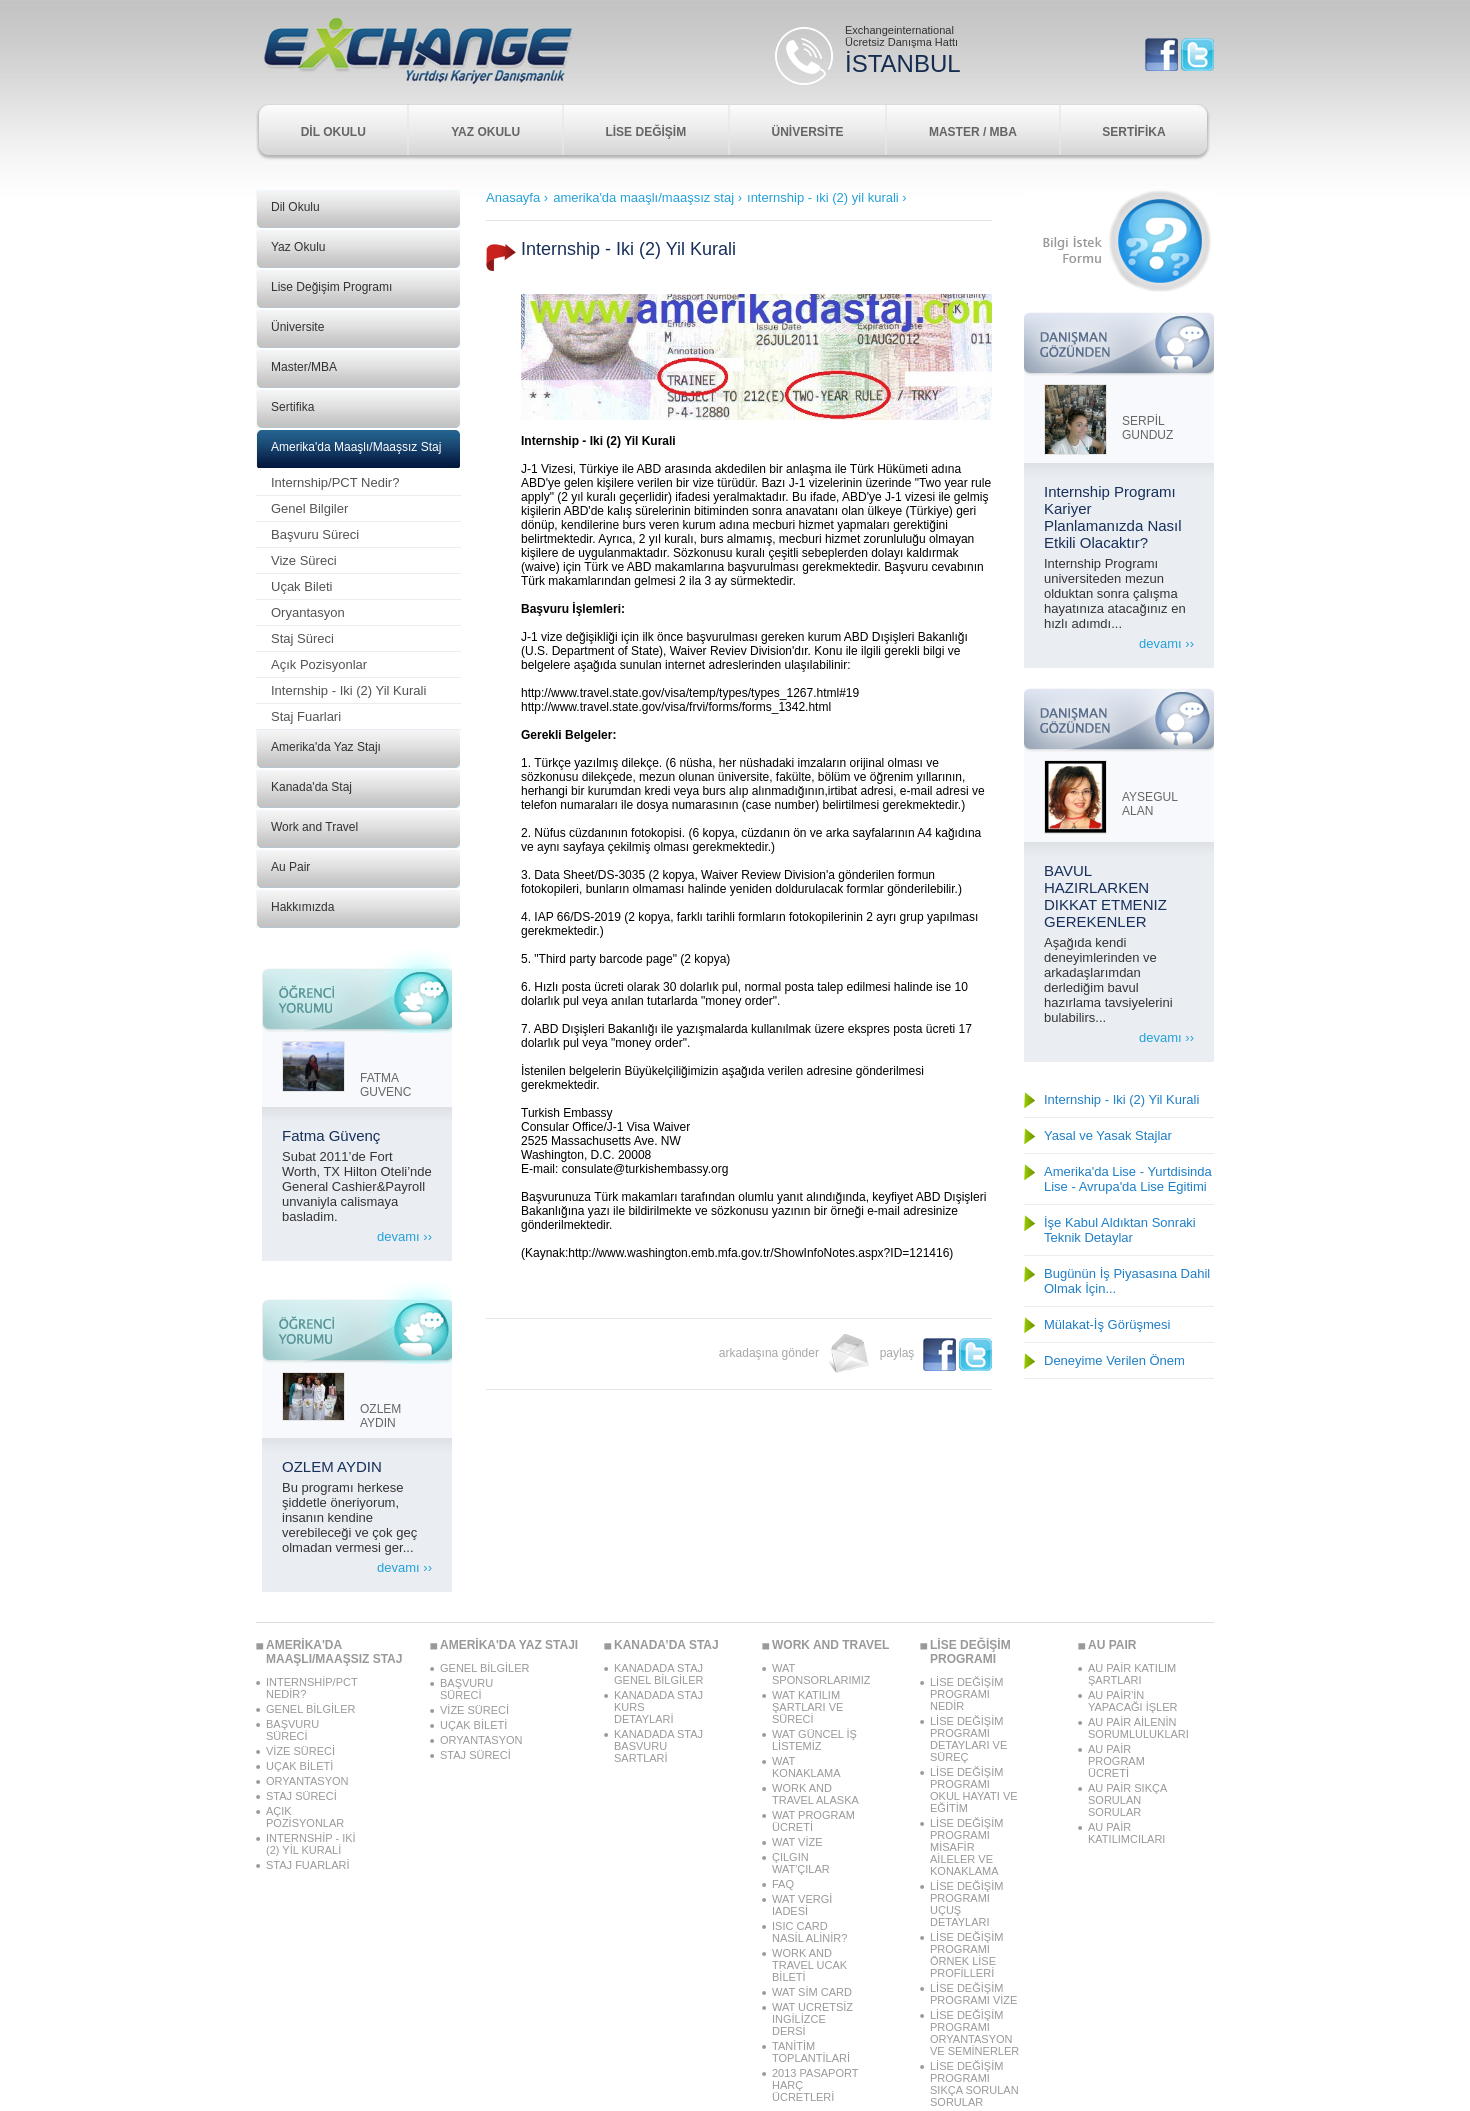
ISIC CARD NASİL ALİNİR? (809, 1932)
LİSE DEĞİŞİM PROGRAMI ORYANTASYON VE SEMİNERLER (974, 2033)
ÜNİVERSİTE (808, 132)
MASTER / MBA (973, 132)
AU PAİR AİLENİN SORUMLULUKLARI (1133, 1728)
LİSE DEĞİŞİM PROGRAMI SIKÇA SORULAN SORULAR (974, 2084)
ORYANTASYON (307, 1781)
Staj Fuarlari (306, 716)
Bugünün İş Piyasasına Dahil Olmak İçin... (1127, 1281)
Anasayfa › (517, 197)
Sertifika (292, 407)
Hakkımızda (302, 907)
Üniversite (297, 327)
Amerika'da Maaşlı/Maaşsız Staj (356, 447)
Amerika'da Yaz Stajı (326, 747)
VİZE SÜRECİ (300, 1751)
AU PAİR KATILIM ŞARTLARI (1132, 1674)
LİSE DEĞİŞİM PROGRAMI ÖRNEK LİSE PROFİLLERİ (966, 1955)
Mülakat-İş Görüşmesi (1107, 1324)
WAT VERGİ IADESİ (802, 1905)
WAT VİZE (797, 1842)
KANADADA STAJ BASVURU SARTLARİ (658, 1746)
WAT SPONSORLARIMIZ (817, 1674)
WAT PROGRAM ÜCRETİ (813, 1821)
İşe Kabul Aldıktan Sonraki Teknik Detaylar (1120, 1230)
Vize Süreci (304, 560)
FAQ (783, 1884)
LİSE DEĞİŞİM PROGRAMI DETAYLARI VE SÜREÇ (968, 1739)
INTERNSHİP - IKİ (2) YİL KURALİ (311, 1844)
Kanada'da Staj (311, 787)
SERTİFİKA (1133, 132)
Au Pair (290, 867)
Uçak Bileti (301, 586)
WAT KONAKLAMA (806, 1767)
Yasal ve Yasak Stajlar (1108, 1135)
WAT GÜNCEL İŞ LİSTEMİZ (814, 1740)
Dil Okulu (295, 207)
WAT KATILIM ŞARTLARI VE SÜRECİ (807, 1707)
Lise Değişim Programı (331, 287)
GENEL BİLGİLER (310, 1709)
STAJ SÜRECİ (301, 1796)
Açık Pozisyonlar (319, 664)
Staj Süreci (302, 638)
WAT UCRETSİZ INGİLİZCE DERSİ (812, 2019)
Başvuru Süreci (315, 534)
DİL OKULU (333, 132)
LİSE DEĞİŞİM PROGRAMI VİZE (973, 1994)
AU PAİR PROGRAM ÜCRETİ (1116, 1761)
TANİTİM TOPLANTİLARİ (811, 2052)
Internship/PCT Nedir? (335, 482)
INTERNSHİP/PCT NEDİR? (311, 1688)
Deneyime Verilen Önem (1114, 1360)
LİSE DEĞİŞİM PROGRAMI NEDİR (966, 1694)
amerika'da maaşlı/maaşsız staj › (647, 197)
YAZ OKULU (485, 132)
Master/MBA (304, 367)
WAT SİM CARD (812, 1992)
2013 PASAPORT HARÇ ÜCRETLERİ (815, 2085)
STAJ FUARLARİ (308, 1865)
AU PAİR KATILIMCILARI (1126, 1833)
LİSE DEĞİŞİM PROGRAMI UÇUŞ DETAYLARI (966, 1904)
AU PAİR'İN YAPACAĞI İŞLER (1132, 1701)
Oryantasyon (308, 612)
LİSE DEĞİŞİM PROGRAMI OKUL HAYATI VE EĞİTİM (974, 1790)
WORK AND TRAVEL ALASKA (815, 1794)
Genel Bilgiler (309, 508)
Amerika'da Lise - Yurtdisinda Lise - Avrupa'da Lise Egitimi (1128, 1179)
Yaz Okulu (298, 247)
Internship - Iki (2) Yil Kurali (348, 690)
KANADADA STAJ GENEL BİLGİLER (658, 1674)
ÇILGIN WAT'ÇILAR (801, 1863)
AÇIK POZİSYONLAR (305, 1817)
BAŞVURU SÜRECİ (292, 1730)
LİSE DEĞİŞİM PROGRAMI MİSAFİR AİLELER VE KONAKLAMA (966, 1847)
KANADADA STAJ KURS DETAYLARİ (658, 1707)
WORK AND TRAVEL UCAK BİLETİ (809, 1965)
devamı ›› (404, 1236)
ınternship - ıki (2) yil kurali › (827, 197)
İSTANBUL (903, 63)
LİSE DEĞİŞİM (645, 132)
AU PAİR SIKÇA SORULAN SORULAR (1127, 1800)
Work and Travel (314, 827)
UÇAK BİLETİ (299, 1766)
